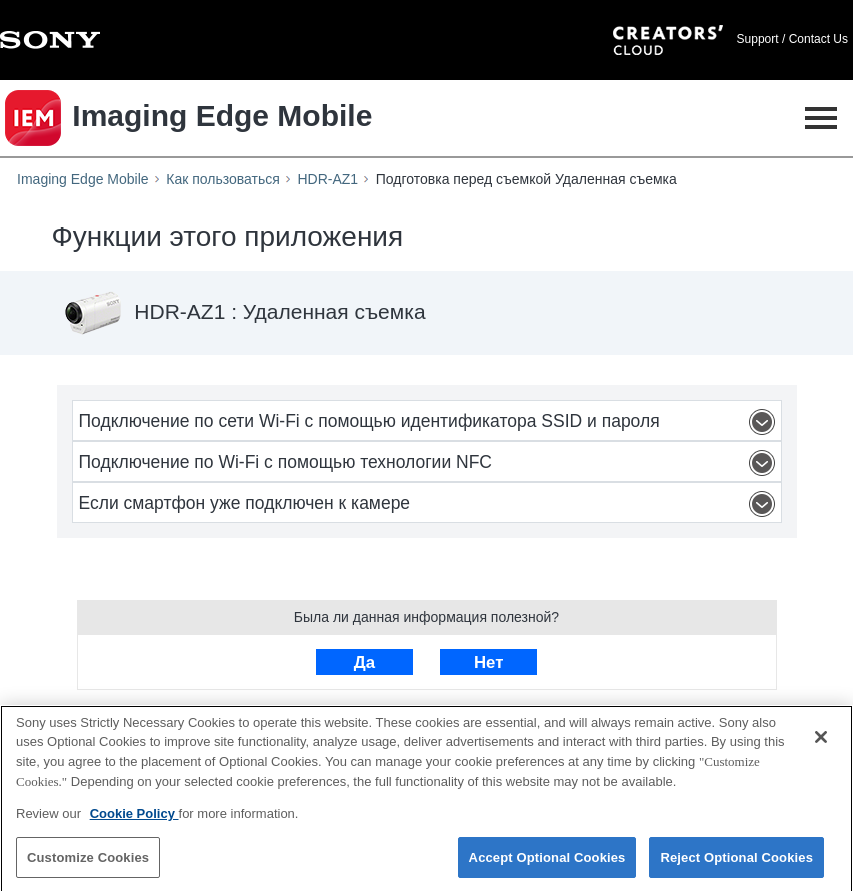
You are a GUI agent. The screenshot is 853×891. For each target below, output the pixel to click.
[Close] (821, 742)
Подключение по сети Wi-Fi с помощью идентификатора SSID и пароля (430, 422)
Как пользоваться (223, 179)
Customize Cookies (88, 862)
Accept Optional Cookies (547, 862)
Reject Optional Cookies (736, 862)
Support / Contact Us (792, 39)
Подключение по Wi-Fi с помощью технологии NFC (430, 463)
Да (364, 662)
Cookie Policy (134, 818)
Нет (488, 662)
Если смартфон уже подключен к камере (430, 504)
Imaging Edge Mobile (83, 179)
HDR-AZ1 (327, 179)
